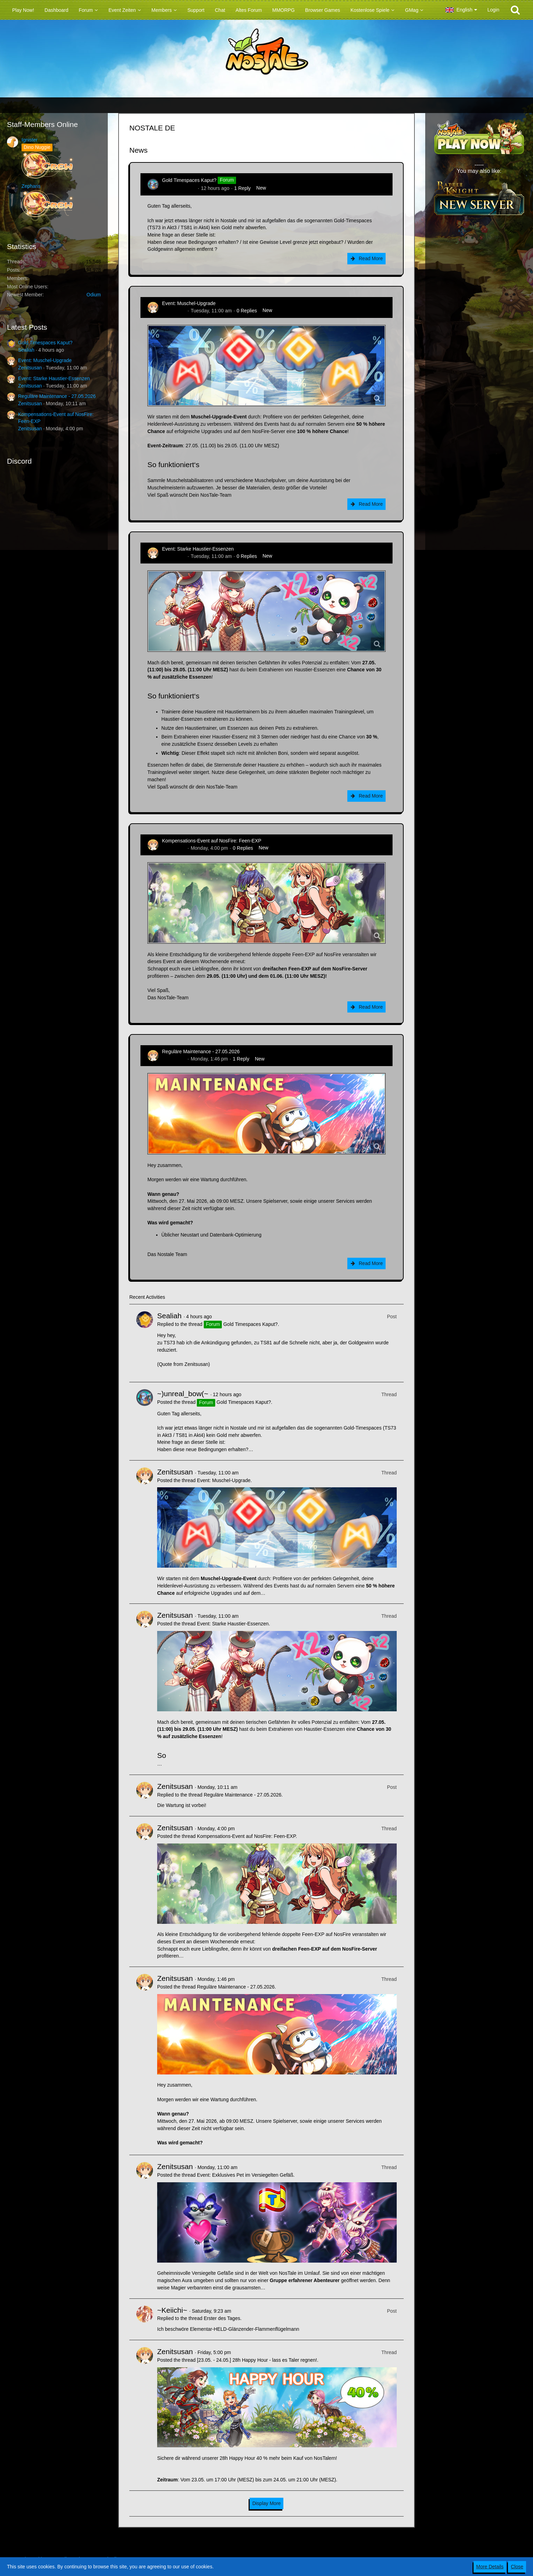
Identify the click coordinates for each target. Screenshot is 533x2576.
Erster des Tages (222, 2318)
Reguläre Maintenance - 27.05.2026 (57, 396)
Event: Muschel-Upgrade (45, 360)
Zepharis (31, 186)
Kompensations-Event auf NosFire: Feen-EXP (211, 840)
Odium (94, 294)
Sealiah (26, 350)
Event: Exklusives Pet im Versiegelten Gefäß (245, 2175)
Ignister (30, 140)
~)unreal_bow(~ (179, 188)
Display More (266, 2503)
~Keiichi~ (172, 2310)
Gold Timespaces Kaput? (45, 342)
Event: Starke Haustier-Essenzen (54, 378)
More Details (490, 2566)
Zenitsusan (30, 367)
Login (493, 10)
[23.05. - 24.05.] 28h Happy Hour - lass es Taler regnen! (257, 2360)
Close (517, 2566)
